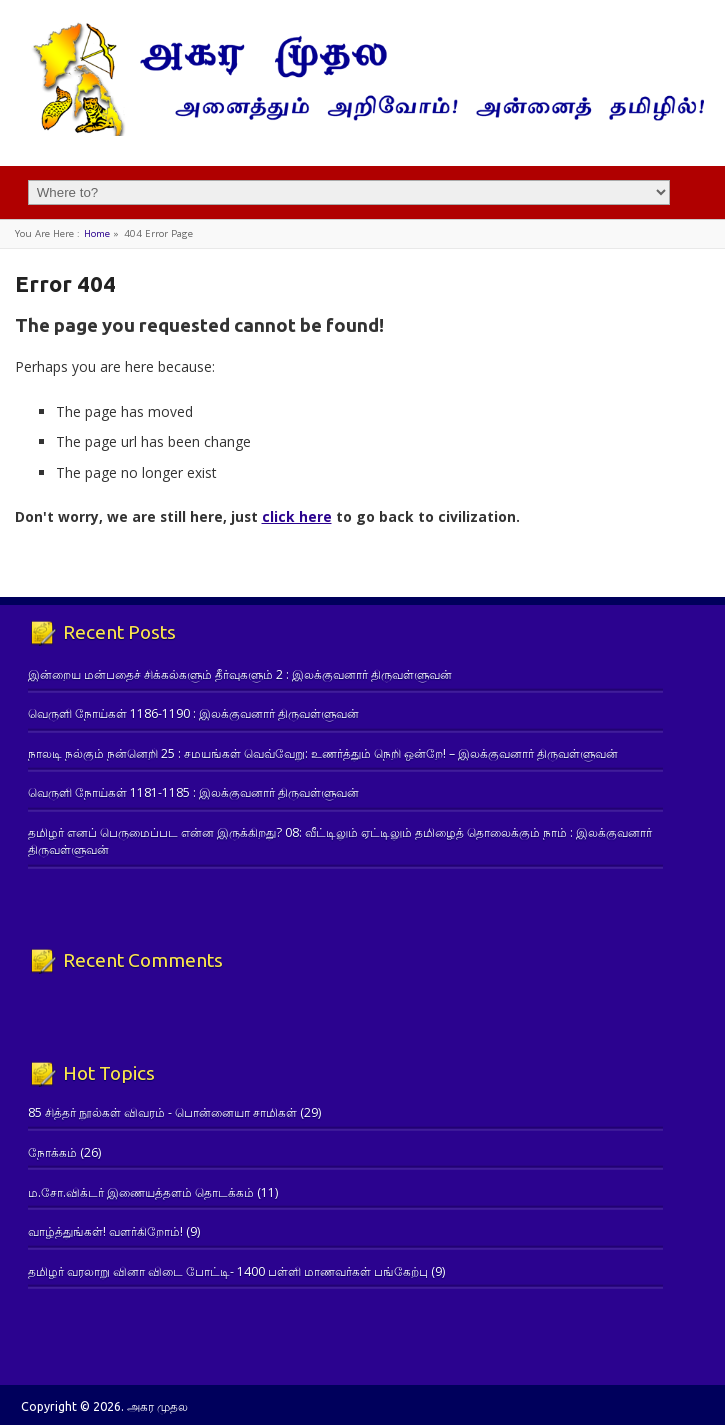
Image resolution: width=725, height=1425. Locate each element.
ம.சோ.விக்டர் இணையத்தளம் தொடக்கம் (141, 1192)
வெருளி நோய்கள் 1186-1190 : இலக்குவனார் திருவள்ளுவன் (193, 713)
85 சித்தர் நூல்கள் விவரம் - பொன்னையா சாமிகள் (162, 1112)
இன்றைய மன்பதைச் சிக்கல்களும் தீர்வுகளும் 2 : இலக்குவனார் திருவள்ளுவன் (240, 674)
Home (97, 233)
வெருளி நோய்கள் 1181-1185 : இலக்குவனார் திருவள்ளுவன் (193, 792)
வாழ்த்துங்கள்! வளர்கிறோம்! (105, 1231)
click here (297, 516)
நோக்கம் (52, 1152)
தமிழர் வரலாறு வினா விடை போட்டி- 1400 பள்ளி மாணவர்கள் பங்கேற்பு (228, 1271)
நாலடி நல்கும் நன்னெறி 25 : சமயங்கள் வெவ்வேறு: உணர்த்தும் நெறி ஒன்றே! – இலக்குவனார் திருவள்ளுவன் (323, 753)
